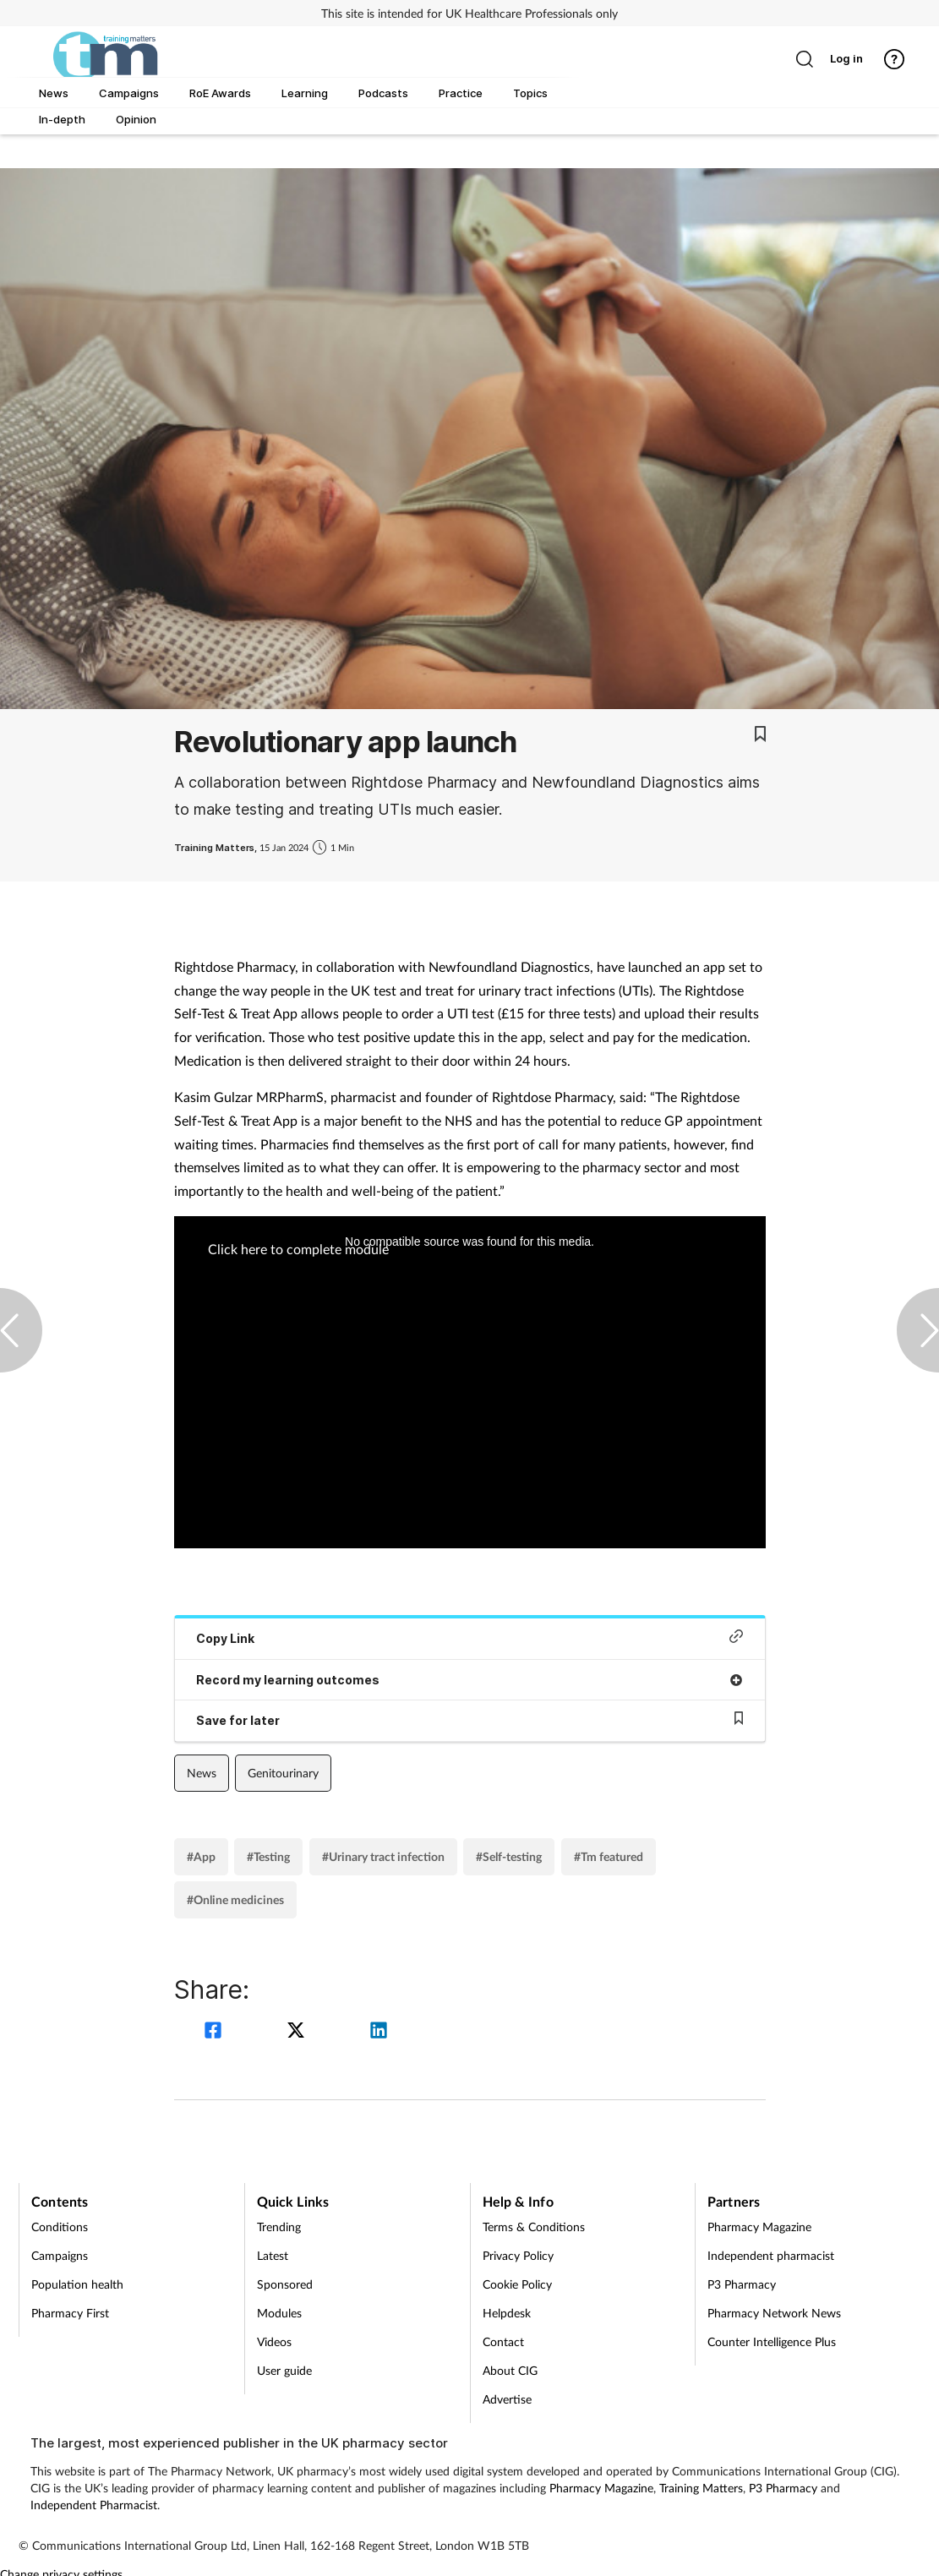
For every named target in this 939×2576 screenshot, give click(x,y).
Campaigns (59, 2255)
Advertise (507, 2399)
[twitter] (298, 2032)
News (201, 1773)
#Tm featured (608, 1856)
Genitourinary (283, 1773)
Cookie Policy (517, 2284)
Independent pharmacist (770, 2255)
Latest (272, 2255)
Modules (279, 2313)
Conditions (59, 2226)
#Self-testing (509, 1856)
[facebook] (215, 2032)
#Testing (268, 1856)
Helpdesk (507, 2313)
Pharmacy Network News (774, 2313)
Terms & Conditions (534, 2226)
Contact (503, 2341)
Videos (274, 2341)
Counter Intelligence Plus (771, 2341)
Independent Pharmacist (93, 2504)
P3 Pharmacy (741, 2284)
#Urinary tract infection (383, 1856)
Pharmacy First (70, 2313)
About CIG (510, 2370)
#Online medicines (235, 1899)
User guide (284, 2370)
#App (201, 1856)
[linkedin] (378, 2032)
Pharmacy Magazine (759, 2226)
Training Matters (701, 2487)
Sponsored (285, 2284)
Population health (77, 2284)
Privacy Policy (518, 2255)
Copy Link (470, 1637)
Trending (279, 2226)
